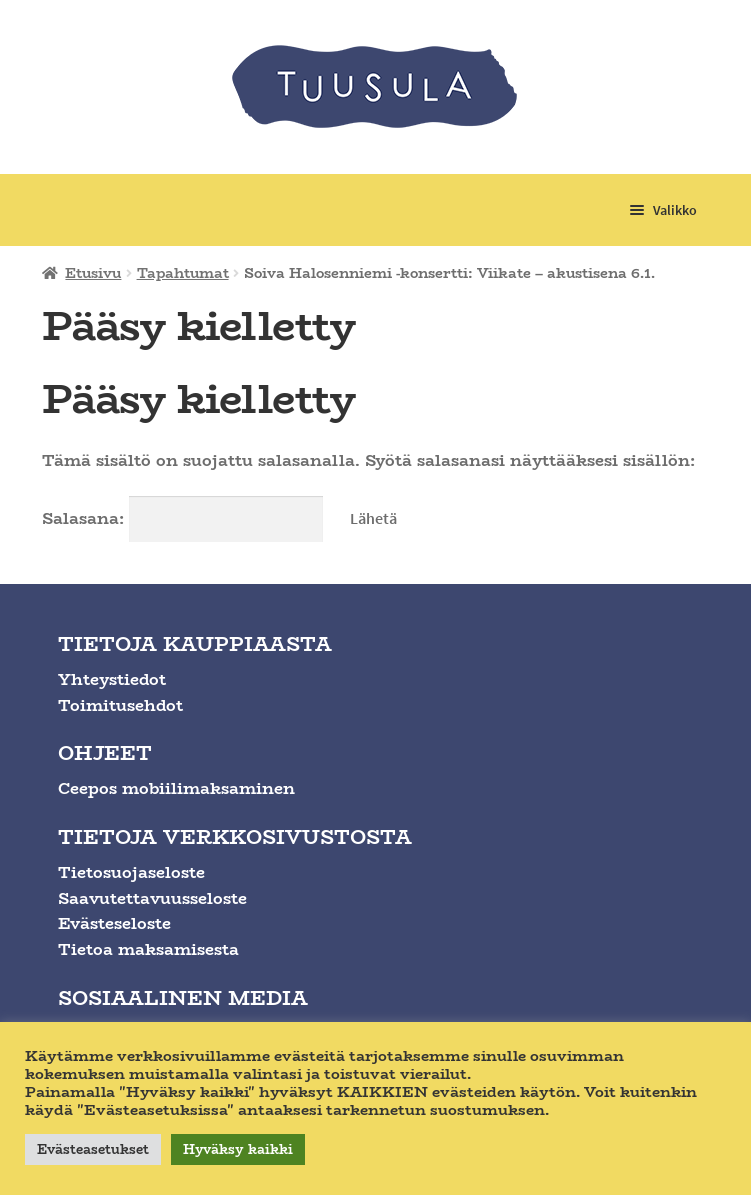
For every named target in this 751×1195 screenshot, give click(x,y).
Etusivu (93, 273)
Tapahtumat (183, 273)
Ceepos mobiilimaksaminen (176, 788)
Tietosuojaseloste (131, 872)
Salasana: (182, 518)
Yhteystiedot (112, 679)
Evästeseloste (114, 923)
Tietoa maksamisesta (148, 949)
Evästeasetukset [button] (93, 1149)
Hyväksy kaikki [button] (238, 1149)
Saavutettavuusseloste (152, 898)
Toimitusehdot (120, 705)
